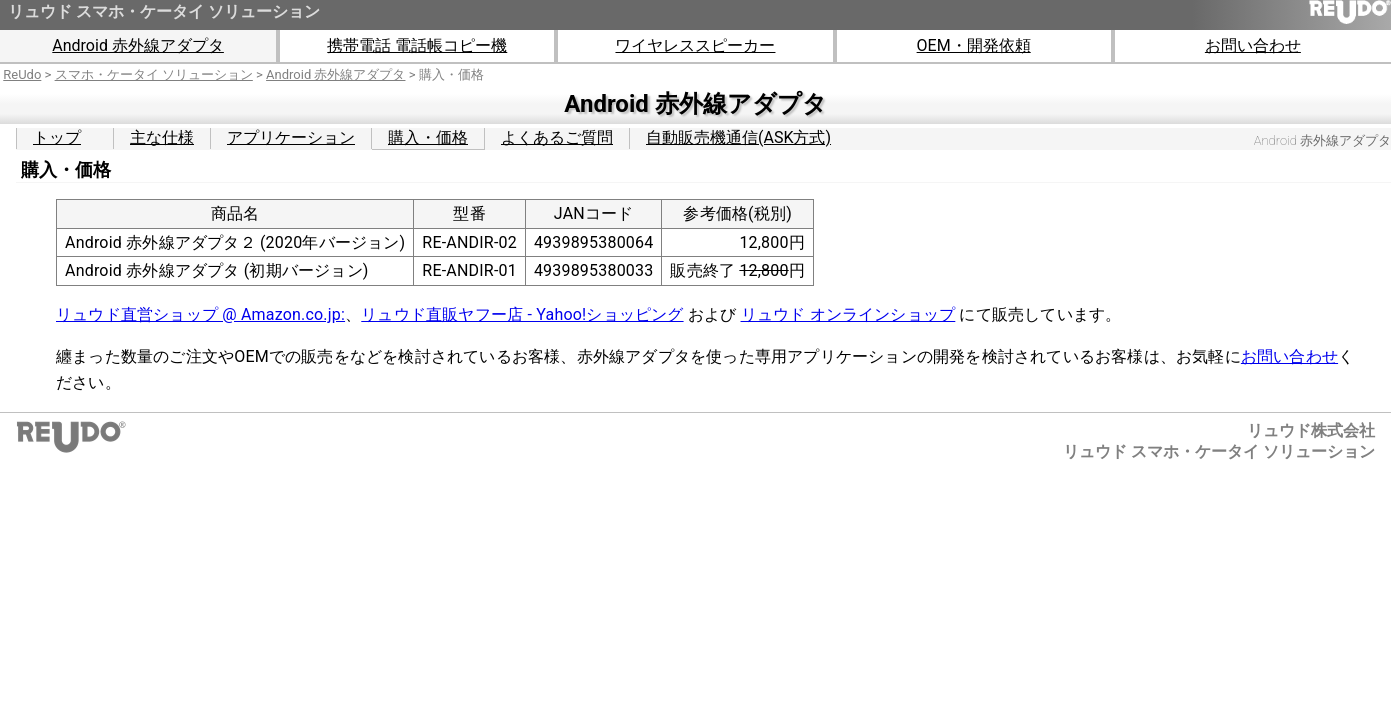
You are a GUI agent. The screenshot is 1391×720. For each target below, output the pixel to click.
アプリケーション (291, 137)
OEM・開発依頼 (974, 45)
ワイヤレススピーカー (695, 45)
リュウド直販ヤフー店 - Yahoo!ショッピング (522, 314)
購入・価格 (428, 137)
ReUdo (22, 74)
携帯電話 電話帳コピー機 (417, 45)
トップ (57, 137)
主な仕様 (162, 137)
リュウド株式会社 (1311, 430)
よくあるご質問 (557, 137)
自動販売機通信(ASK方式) (738, 137)
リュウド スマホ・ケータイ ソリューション (164, 11)
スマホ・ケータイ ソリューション (154, 74)
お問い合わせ (1253, 45)
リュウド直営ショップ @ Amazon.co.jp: (200, 314)
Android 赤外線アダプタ (138, 45)
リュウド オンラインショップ (848, 314)
